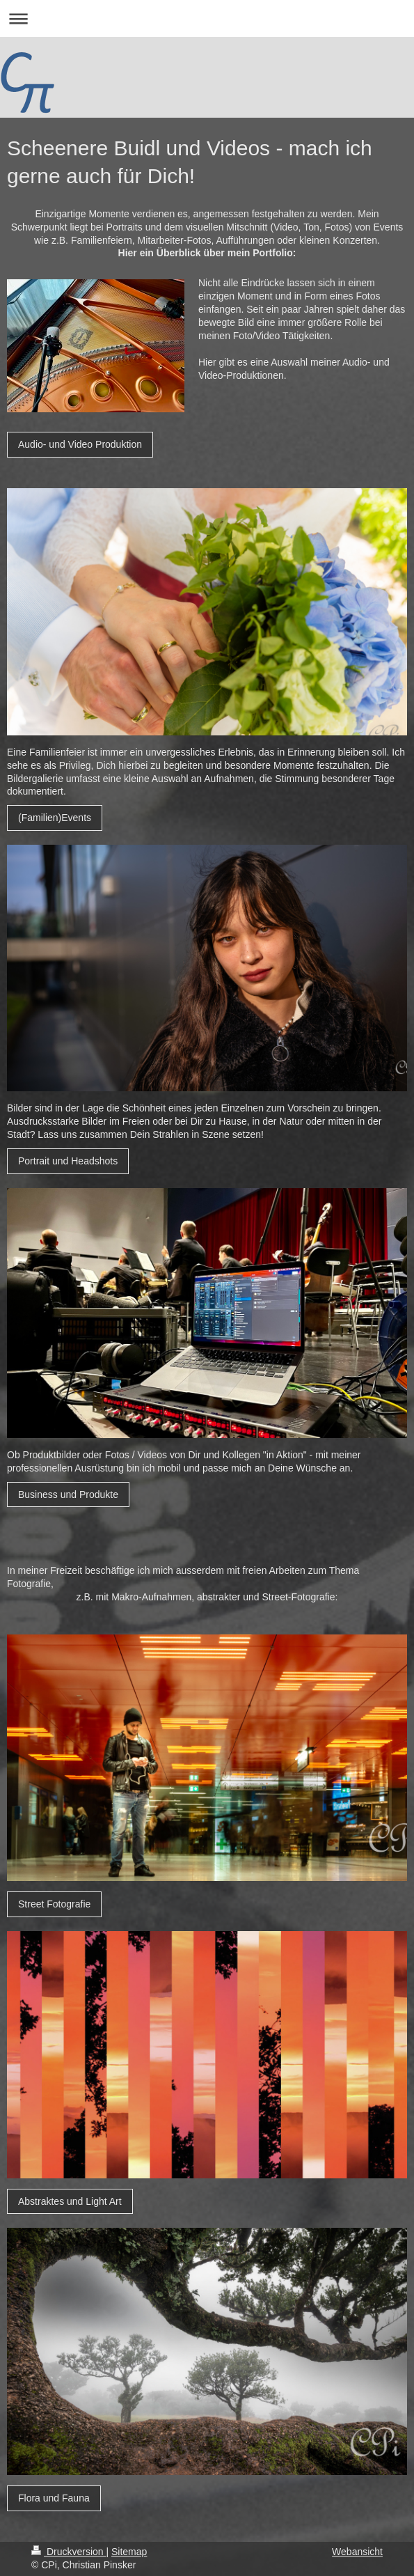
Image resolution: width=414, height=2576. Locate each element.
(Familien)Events (54, 817)
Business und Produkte (68, 1494)
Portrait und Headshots (68, 1160)
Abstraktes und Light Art (70, 2201)
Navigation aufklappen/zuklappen (207, 18)
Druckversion (68, 2551)
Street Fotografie (54, 1904)
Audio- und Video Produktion (80, 444)
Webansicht (357, 2551)
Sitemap (129, 2551)
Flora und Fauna (54, 2498)
